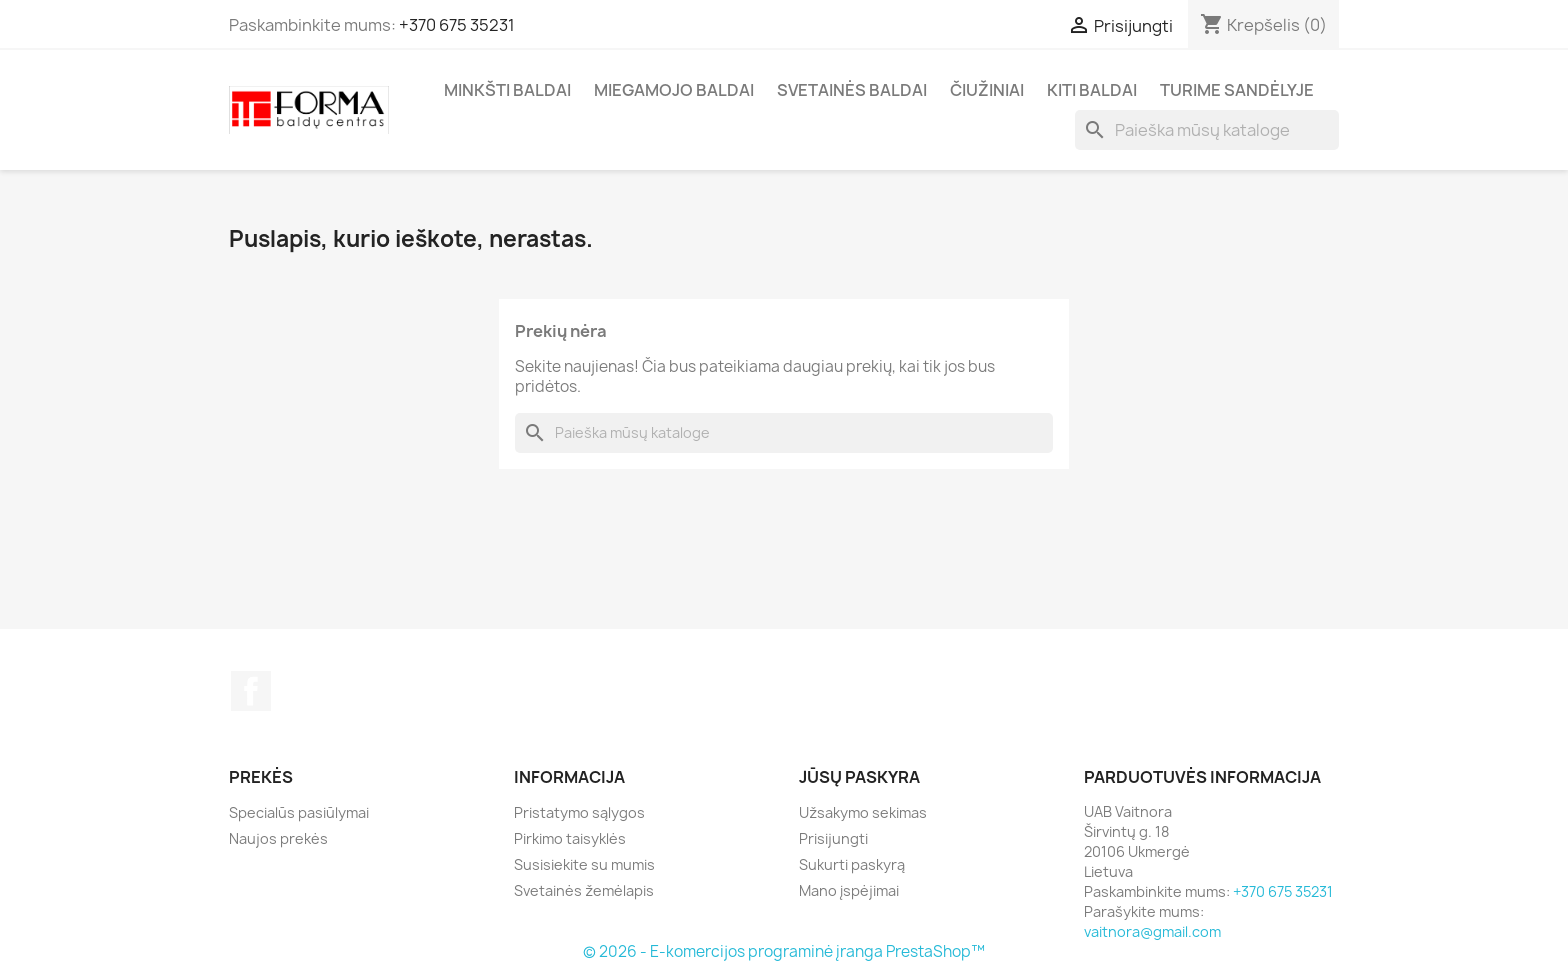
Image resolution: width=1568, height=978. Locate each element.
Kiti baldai (1092, 90)
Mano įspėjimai (849, 890)
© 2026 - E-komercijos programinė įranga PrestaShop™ (784, 951)
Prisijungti (833, 838)
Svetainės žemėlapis (584, 890)
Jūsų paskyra (859, 777)
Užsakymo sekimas (863, 812)
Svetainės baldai (852, 90)
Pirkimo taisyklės (570, 838)
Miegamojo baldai (674, 90)
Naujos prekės (278, 838)
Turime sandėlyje (1237, 90)
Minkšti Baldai (507, 90)
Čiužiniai (987, 90)
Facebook (251, 691)
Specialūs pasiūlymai (299, 812)
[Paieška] (1207, 130)
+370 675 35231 (457, 25)
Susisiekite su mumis (584, 864)
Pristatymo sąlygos (579, 812)
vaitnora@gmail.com (1152, 931)
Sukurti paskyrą (852, 864)
